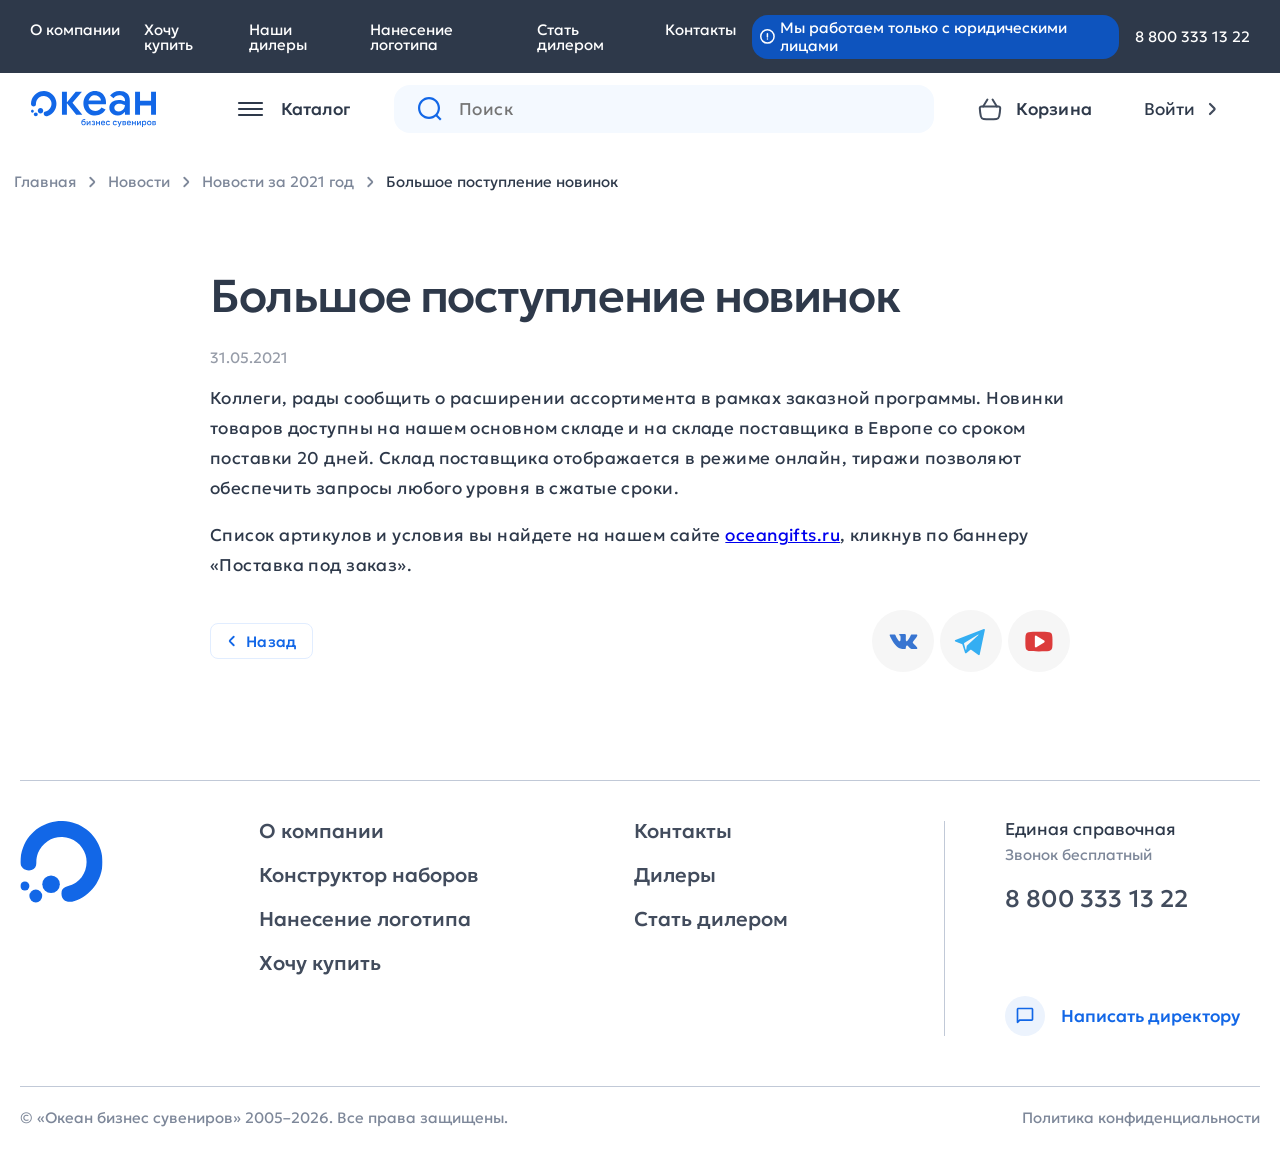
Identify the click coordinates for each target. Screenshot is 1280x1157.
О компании (75, 29)
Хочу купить (168, 37)
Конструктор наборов (368, 875)
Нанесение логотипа (411, 37)
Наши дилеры (278, 37)
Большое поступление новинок (502, 181)
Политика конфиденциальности (1141, 1117)
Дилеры (675, 875)
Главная (45, 181)
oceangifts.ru (782, 535)
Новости (139, 181)
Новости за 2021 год (278, 181)
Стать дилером (570, 37)
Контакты (700, 29)
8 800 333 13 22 (1192, 36)
